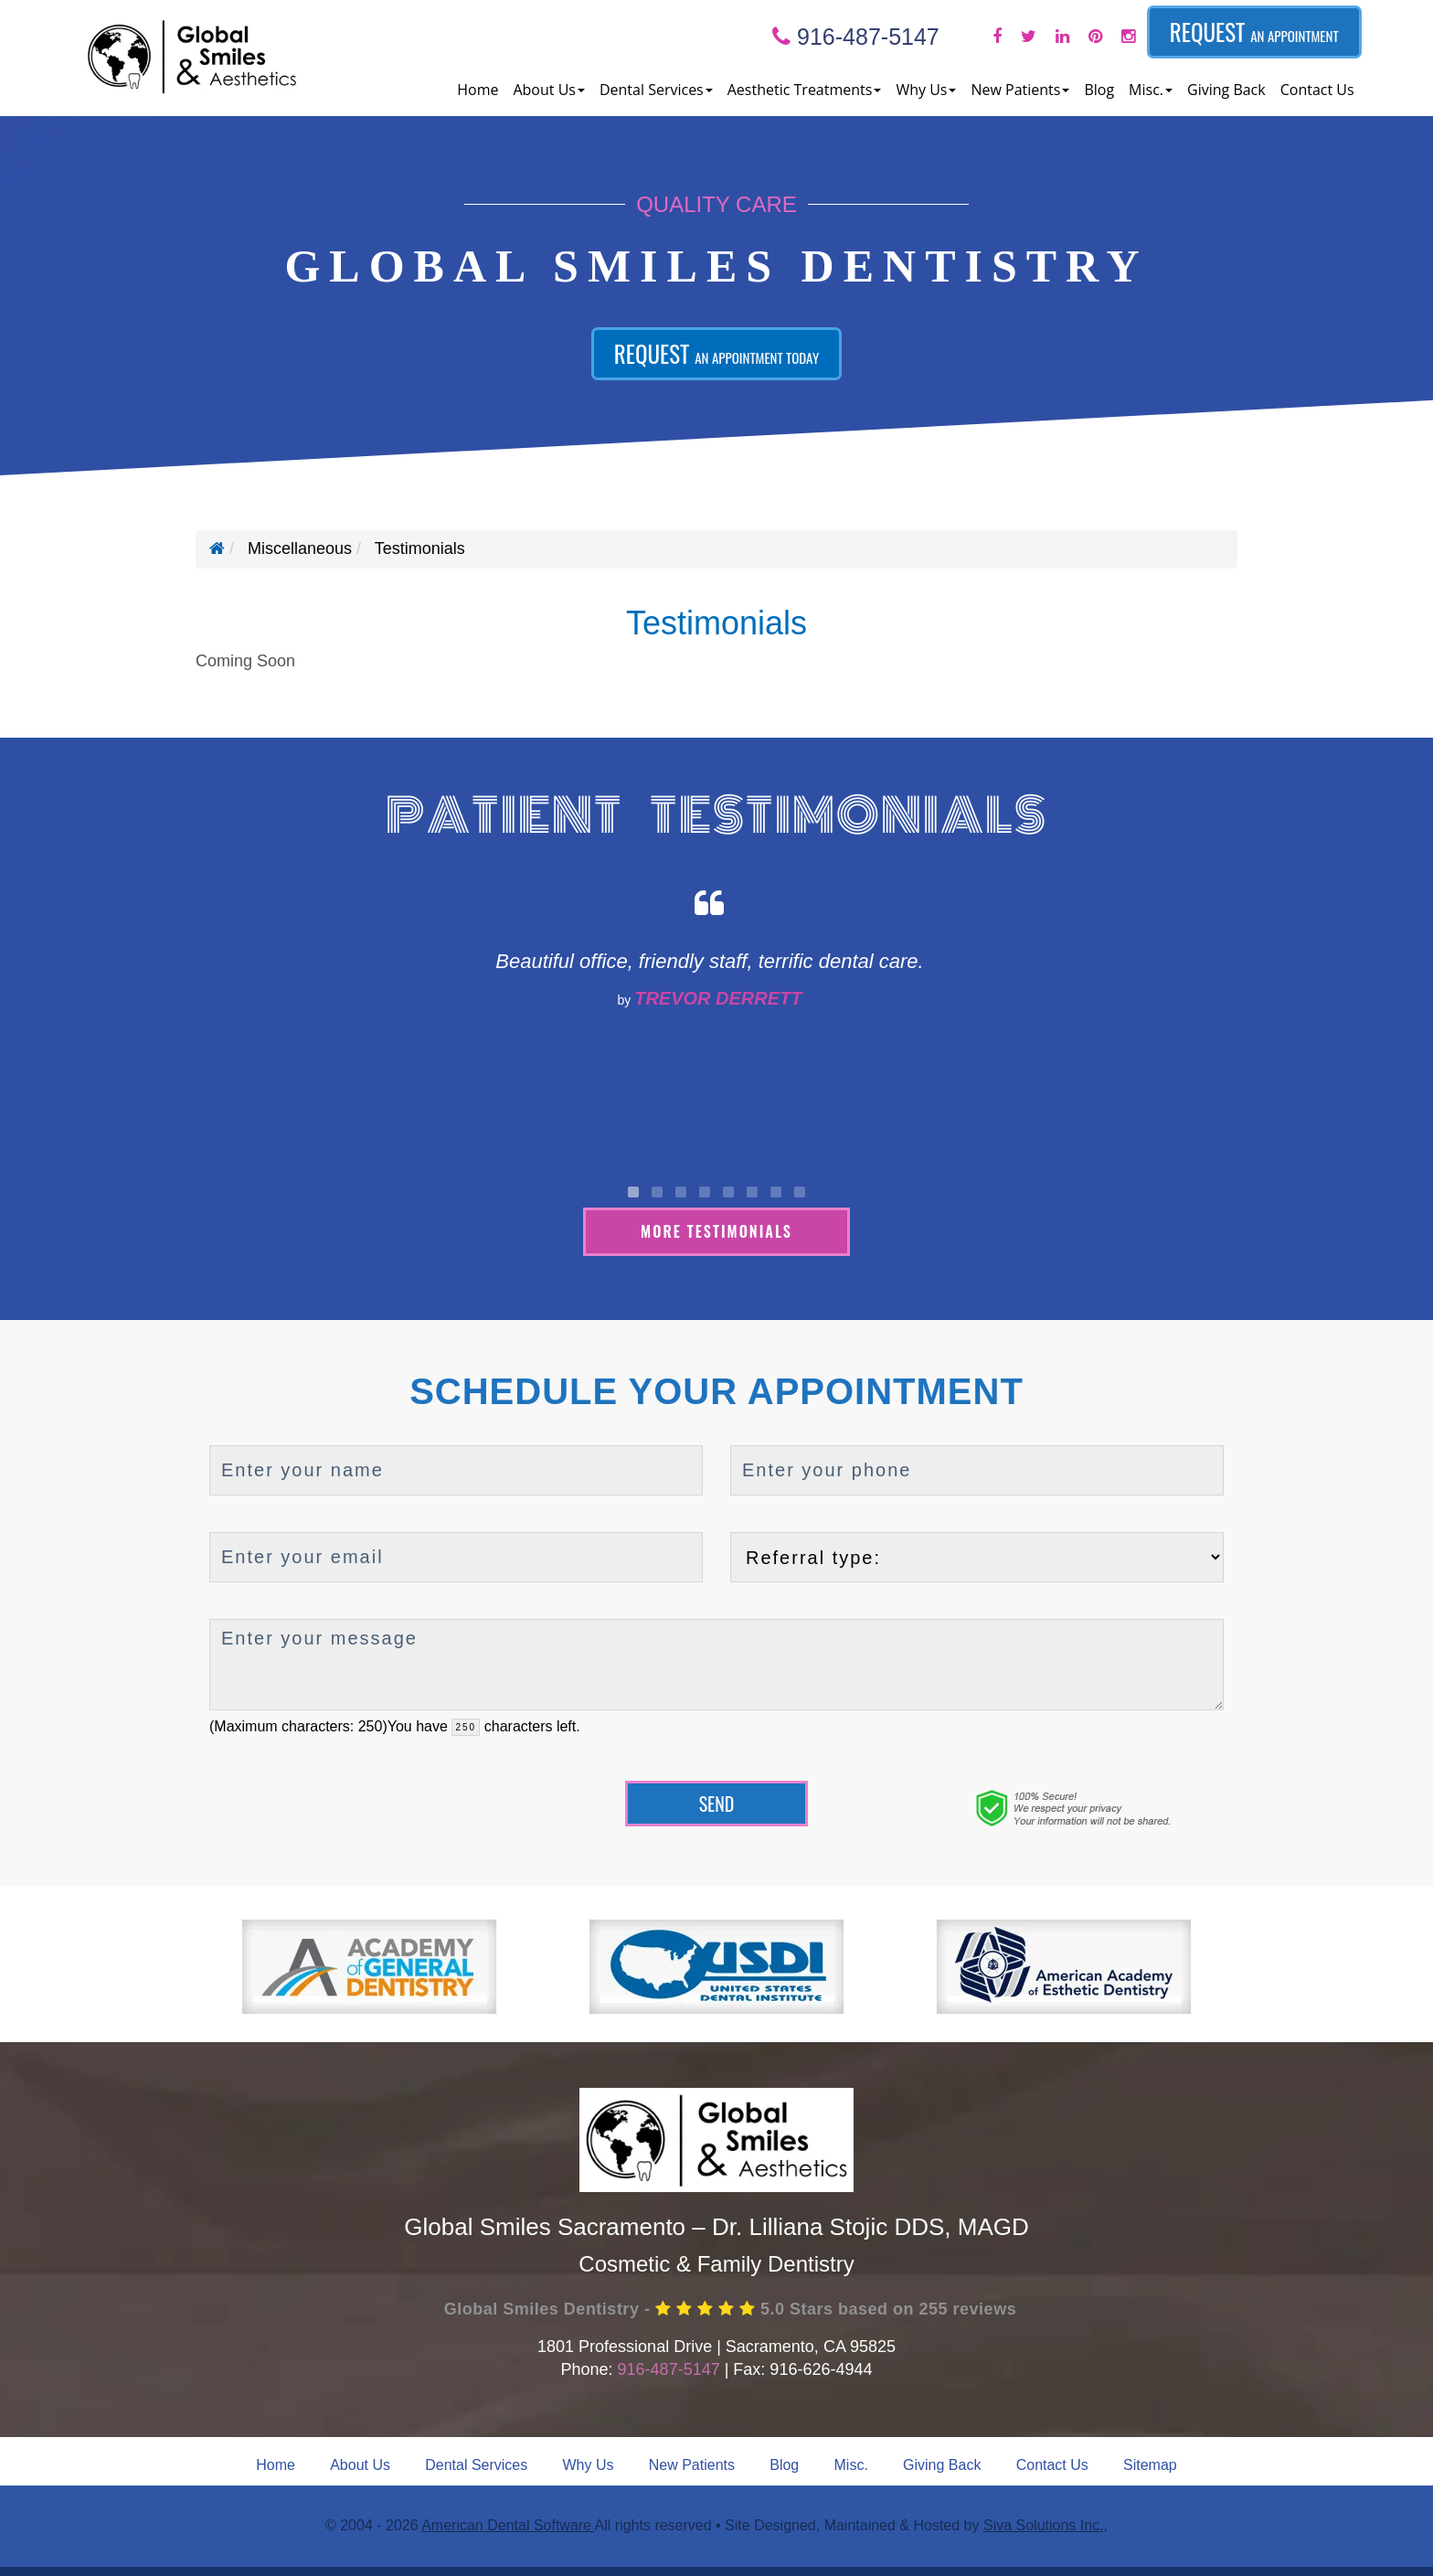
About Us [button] (549, 90)
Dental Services (476, 2465)
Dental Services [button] (656, 90)
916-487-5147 (855, 36)
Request (1254, 31)
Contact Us (1317, 90)
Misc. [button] (1151, 90)
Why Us (588, 2465)
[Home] (217, 548)
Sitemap (1150, 2465)
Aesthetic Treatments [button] (804, 90)
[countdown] (465, 1727)
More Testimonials (716, 1231)
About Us (360, 2465)
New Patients (692, 2465)
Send (717, 1803)
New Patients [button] (1020, 90)
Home (477, 90)
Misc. (851, 2465)
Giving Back (1226, 90)
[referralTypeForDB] (977, 1557)
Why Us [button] (926, 90)
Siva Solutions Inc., (1045, 2525)
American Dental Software (507, 2525)
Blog (1099, 90)
